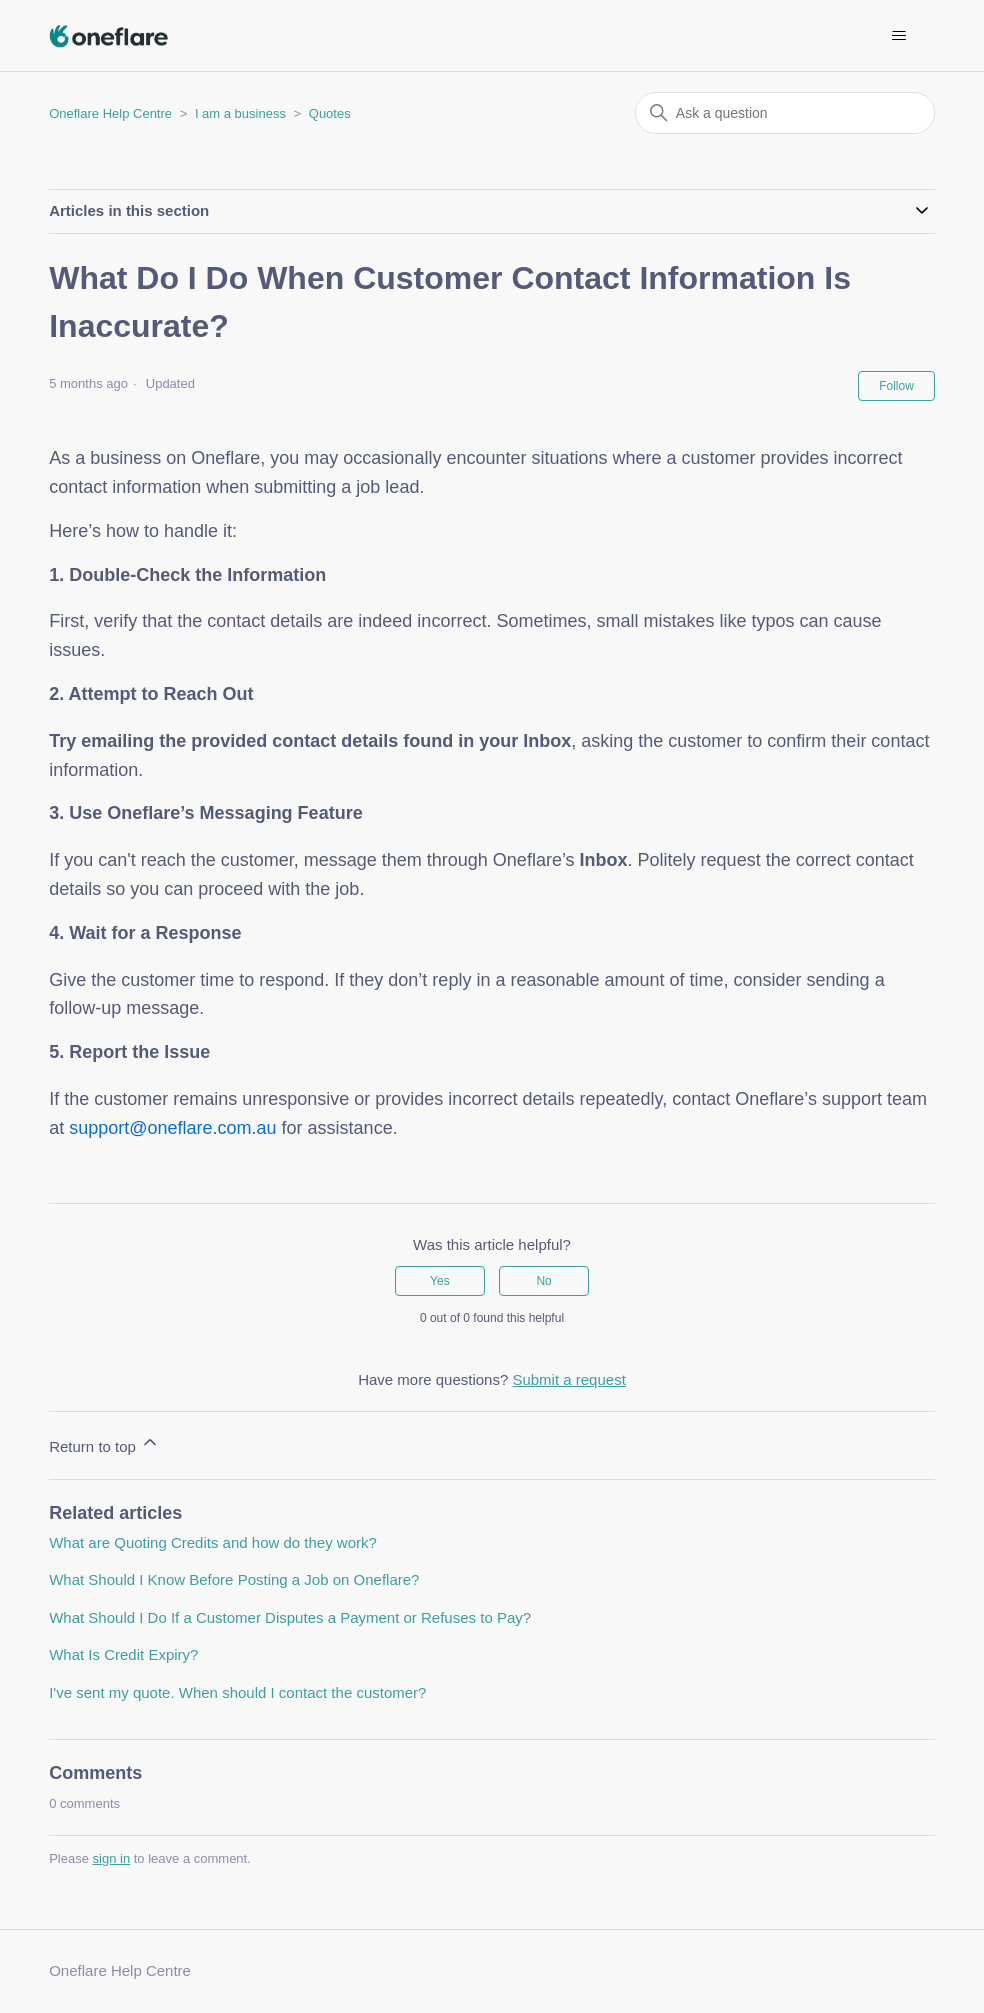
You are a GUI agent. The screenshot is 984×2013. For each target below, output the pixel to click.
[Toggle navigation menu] (899, 36)
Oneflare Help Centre (110, 113)
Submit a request (568, 1379)
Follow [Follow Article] (896, 386)
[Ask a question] (785, 113)
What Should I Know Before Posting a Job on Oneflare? (234, 1579)
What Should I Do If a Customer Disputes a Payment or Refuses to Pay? (290, 1617)
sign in (112, 1858)
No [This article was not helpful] (543, 1281)
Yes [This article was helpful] (440, 1281)
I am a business (240, 113)
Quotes (330, 113)
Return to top (104, 1443)
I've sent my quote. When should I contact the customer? (237, 1692)
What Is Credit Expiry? (123, 1654)
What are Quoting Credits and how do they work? (213, 1542)
